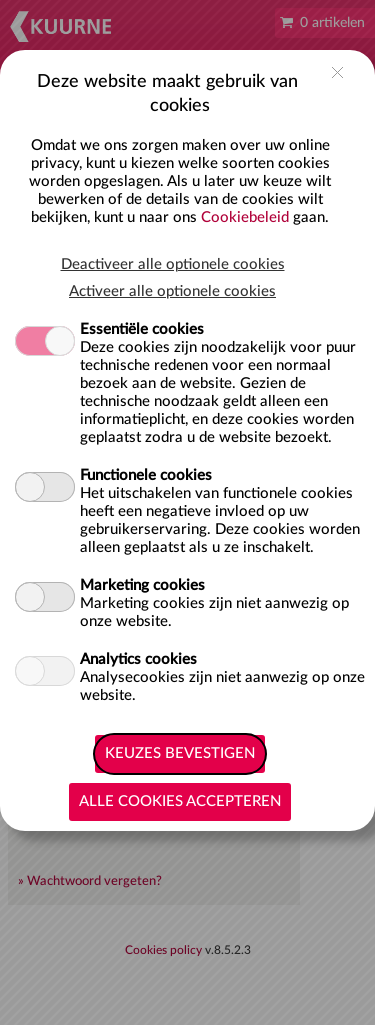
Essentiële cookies (142, 329)
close (337, 72)
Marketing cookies (142, 585)
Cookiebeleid (245, 217)
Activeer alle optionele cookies (172, 291)
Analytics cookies (138, 659)
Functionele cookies (146, 475)
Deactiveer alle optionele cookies (173, 264)
